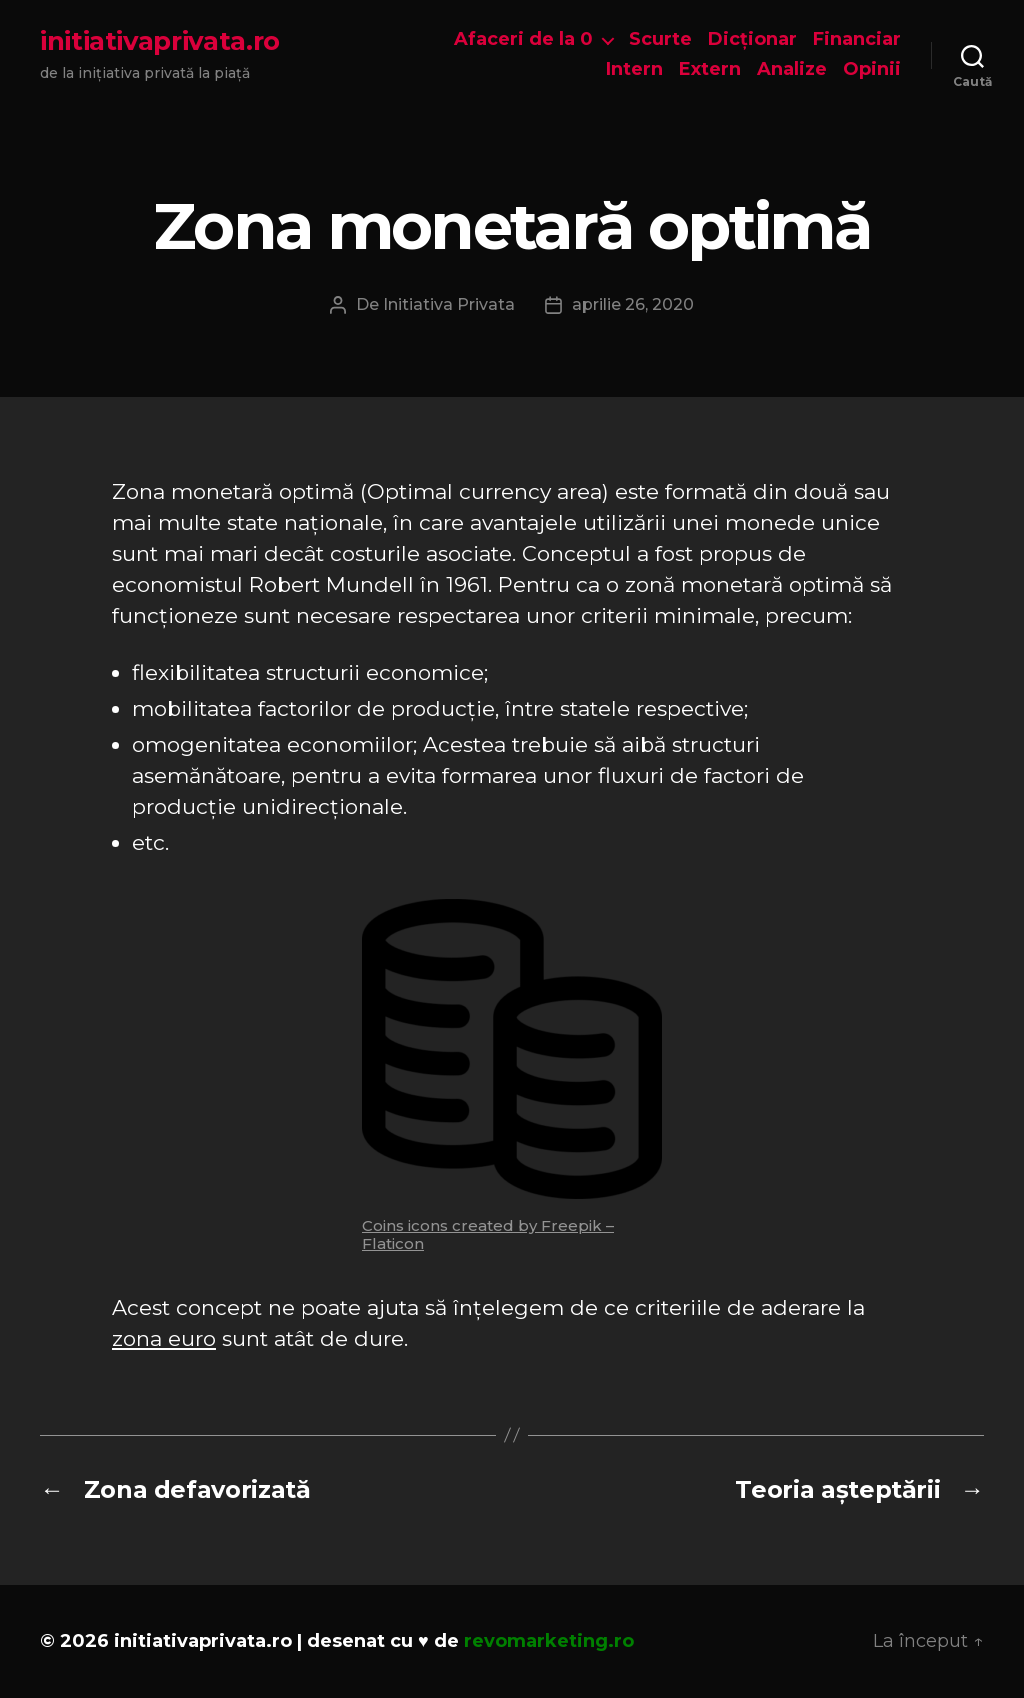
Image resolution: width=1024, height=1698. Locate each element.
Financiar (857, 39)
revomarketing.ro (549, 1641)
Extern (710, 69)
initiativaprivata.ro (160, 41)
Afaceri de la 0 (523, 39)
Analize (792, 69)
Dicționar (752, 39)
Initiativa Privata (449, 304)
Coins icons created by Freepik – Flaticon (488, 1234)
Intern (634, 69)
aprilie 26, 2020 (633, 304)
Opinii (872, 69)
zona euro (164, 1338)
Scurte (660, 39)
